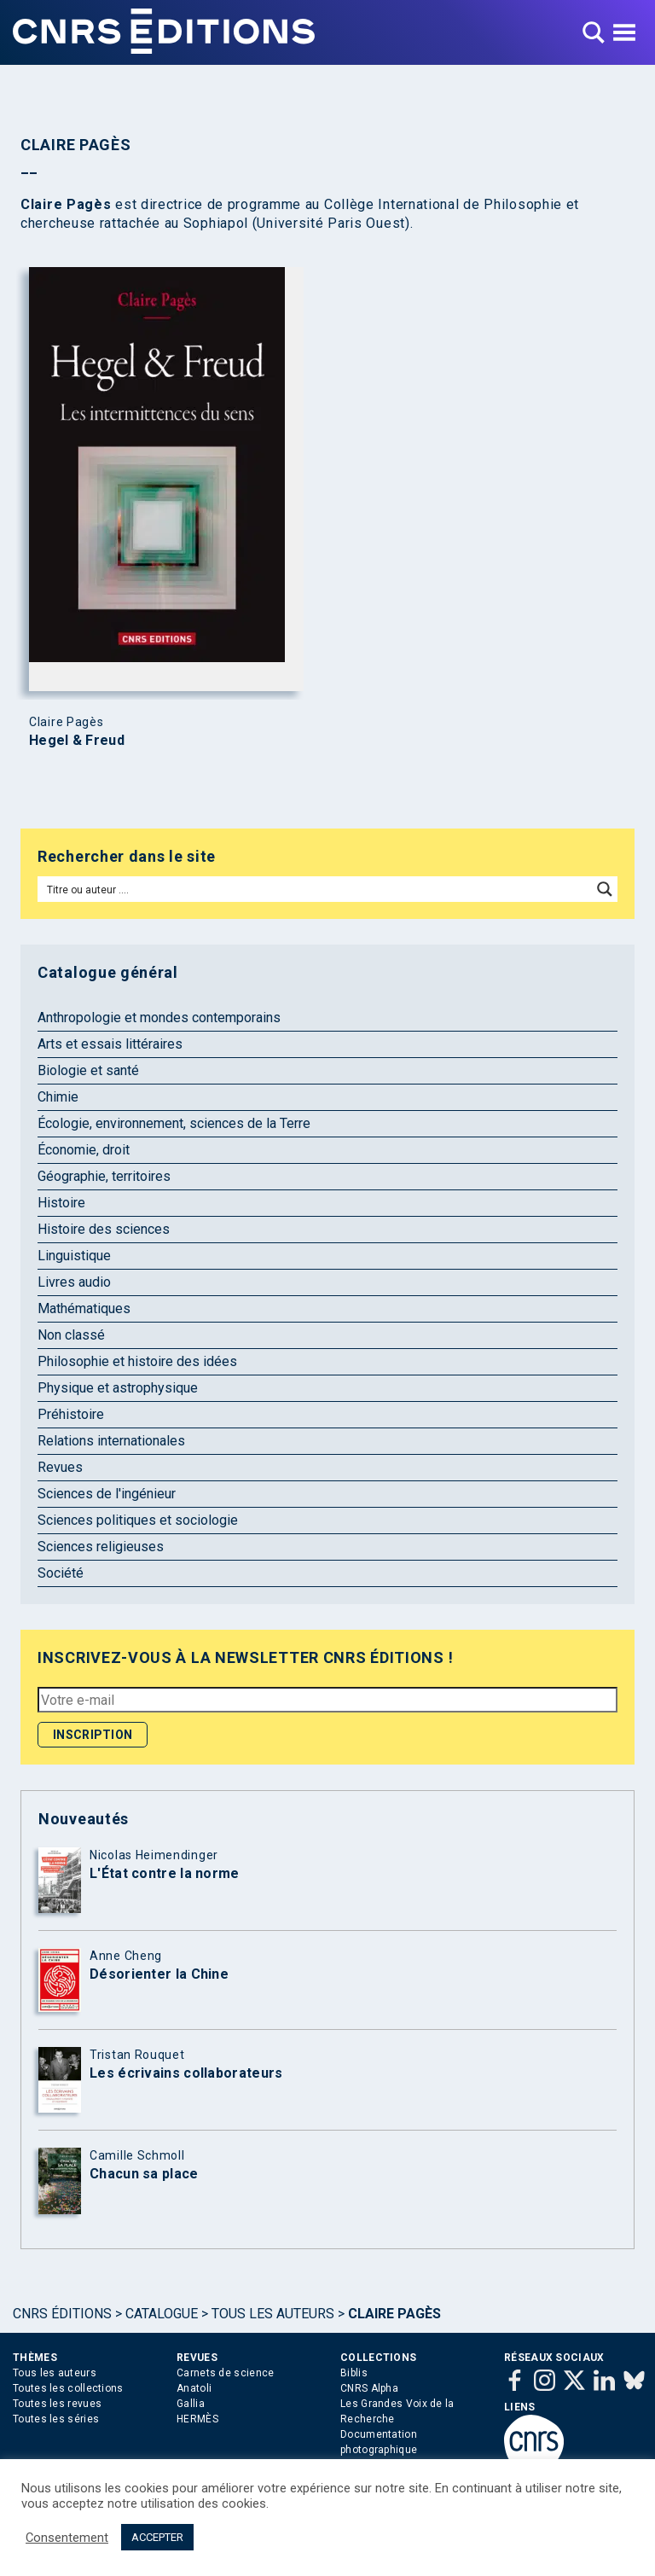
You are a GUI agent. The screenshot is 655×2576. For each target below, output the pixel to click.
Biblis (354, 2373)
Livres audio (74, 1282)
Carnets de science (225, 2373)
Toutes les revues (57, 2404)
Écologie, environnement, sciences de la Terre (174, 1123)
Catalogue (161, 2314)
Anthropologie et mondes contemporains (159, 1017)
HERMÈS (197, 2419)
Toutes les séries (56, 2419)
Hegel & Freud (77, 740)
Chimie (58, 1097)
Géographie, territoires (104, 1176)
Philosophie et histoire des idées (137, 1361)
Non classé (71, 1335)
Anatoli (194, 2388)
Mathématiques (84, 1308)
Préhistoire (71, 1414)
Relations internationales (111, 1441)
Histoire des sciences (104, 1229)
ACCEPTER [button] (157, 2537)
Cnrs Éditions (62, 2314)
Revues (60, 1467)
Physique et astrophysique (118, 1388)
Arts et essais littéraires (110, 1044)
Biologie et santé (88, 1070)
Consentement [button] (67, 2537)
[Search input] (315, 889)
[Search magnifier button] (604, 889)
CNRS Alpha (369, 2388)
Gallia (191, 2404)
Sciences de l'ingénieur (107, 1494)
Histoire (61, 1203)
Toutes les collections (68, 2388)
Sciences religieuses (101, 1546)
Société (61, 1573)
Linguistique (74, 1255)
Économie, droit (84, 1150)
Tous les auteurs (273, 2314)
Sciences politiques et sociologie (138, 1520)
